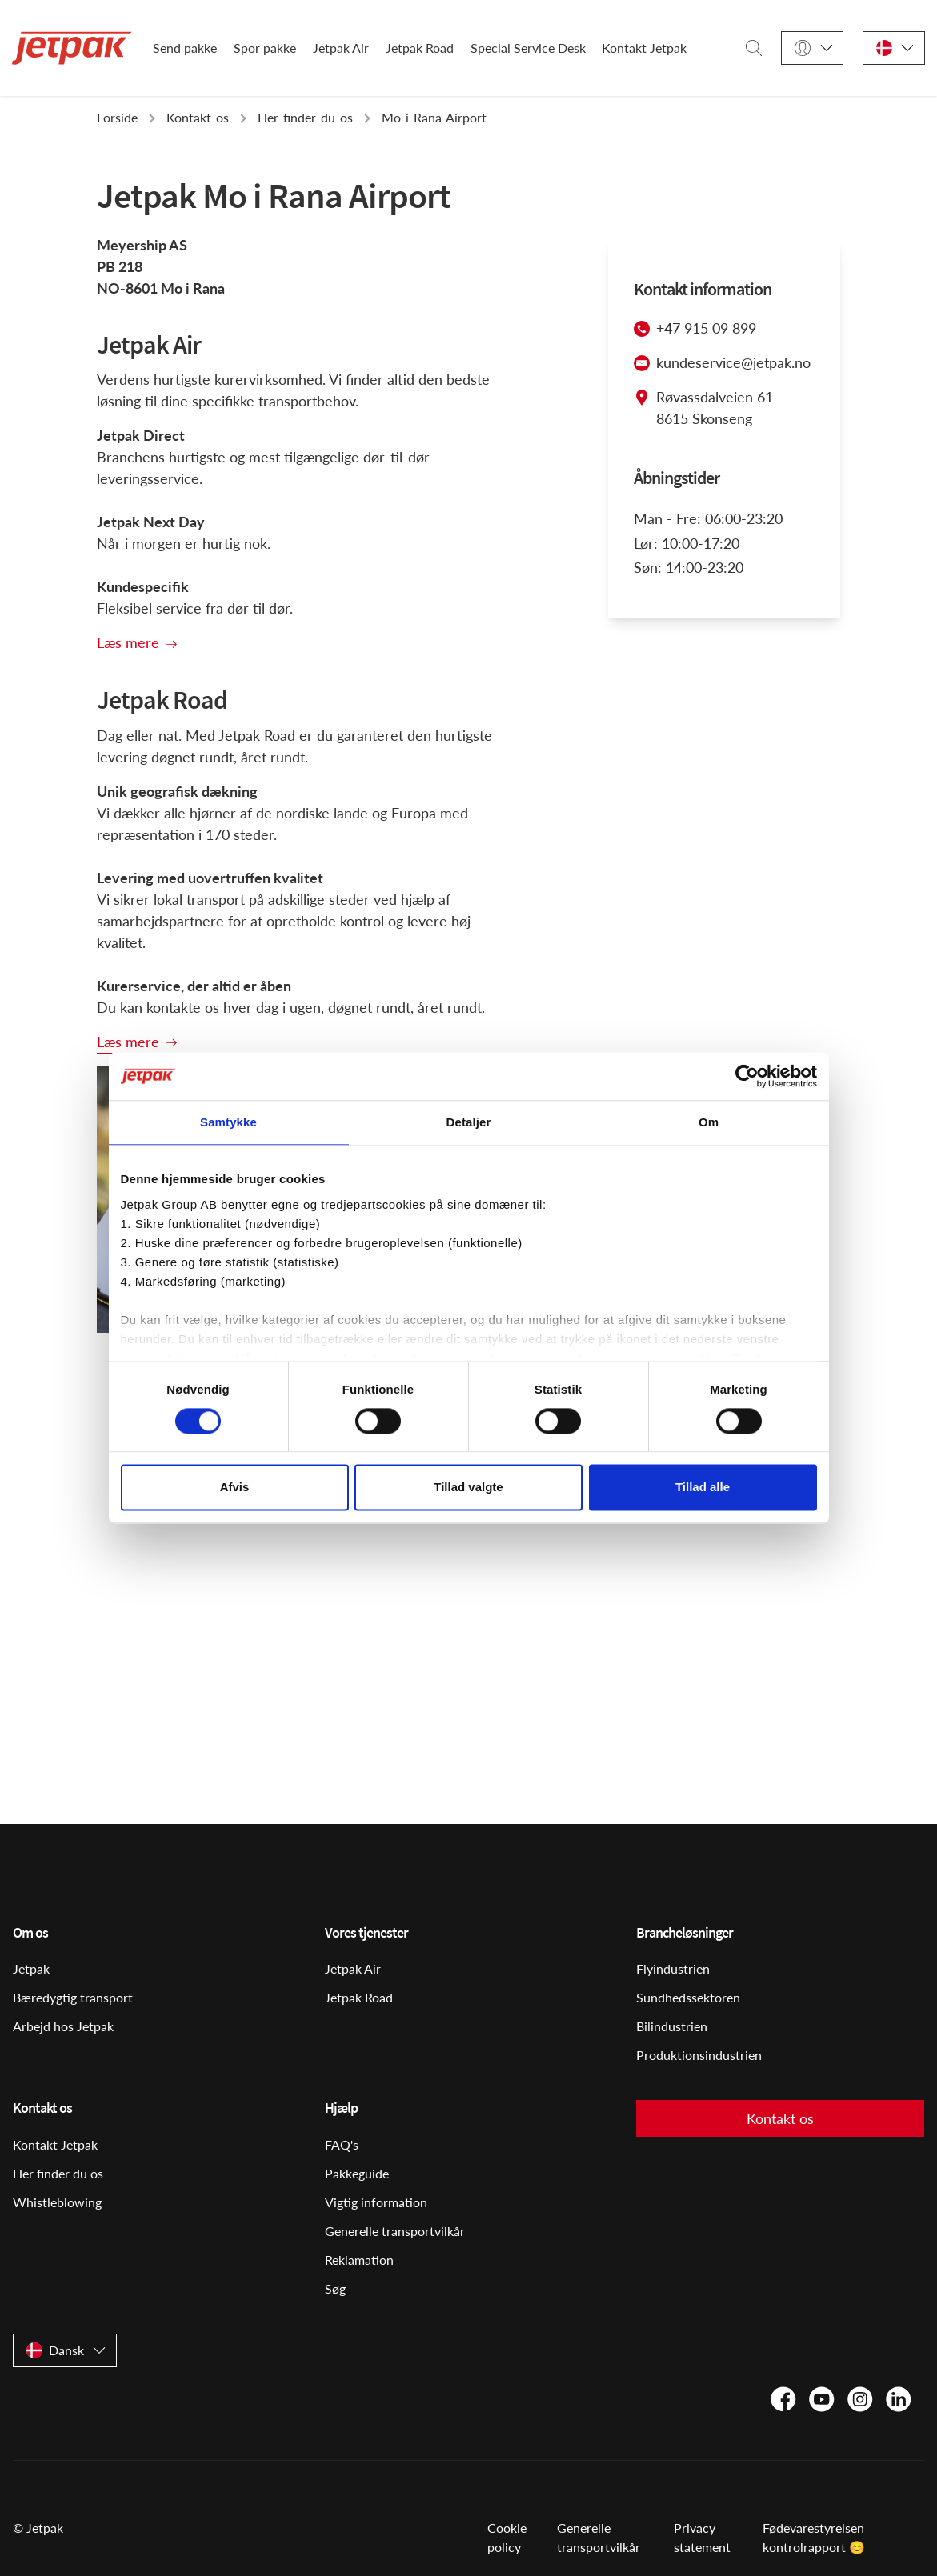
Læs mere (128, 642)
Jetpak (31, 1968)
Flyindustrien (673, 1968)
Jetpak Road (420, 48)
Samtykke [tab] (228, 1122)
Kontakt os (780, 2118)
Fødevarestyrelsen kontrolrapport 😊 (814, 2537)
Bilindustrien (671, 2026)
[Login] (812, 48)
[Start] (72, 48)
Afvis (235, 1487)
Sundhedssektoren (688, 1997)
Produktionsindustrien (699, 2054)
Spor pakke (265, 48)
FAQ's (341, 2144)
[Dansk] (894, 48)
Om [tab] (709, 1122)
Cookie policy (507, 2537)
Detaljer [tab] (468, 1122)
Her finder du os (58, 2173)
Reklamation (359, 2259)
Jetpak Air (341, 48)
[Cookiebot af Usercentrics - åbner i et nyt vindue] (747, 1076)
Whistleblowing (57, 2202)
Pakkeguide (357, 2173)
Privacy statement (702, 2537)
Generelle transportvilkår (395, 2230)
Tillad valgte (468, 1487)
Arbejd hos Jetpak (63, 2026)
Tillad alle (702, 1487)
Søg (335, 2288)
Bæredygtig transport (73, 1997)
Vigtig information (376, 2202)
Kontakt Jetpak (644, 48)
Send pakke (185, 48)
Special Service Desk (528, 48)
